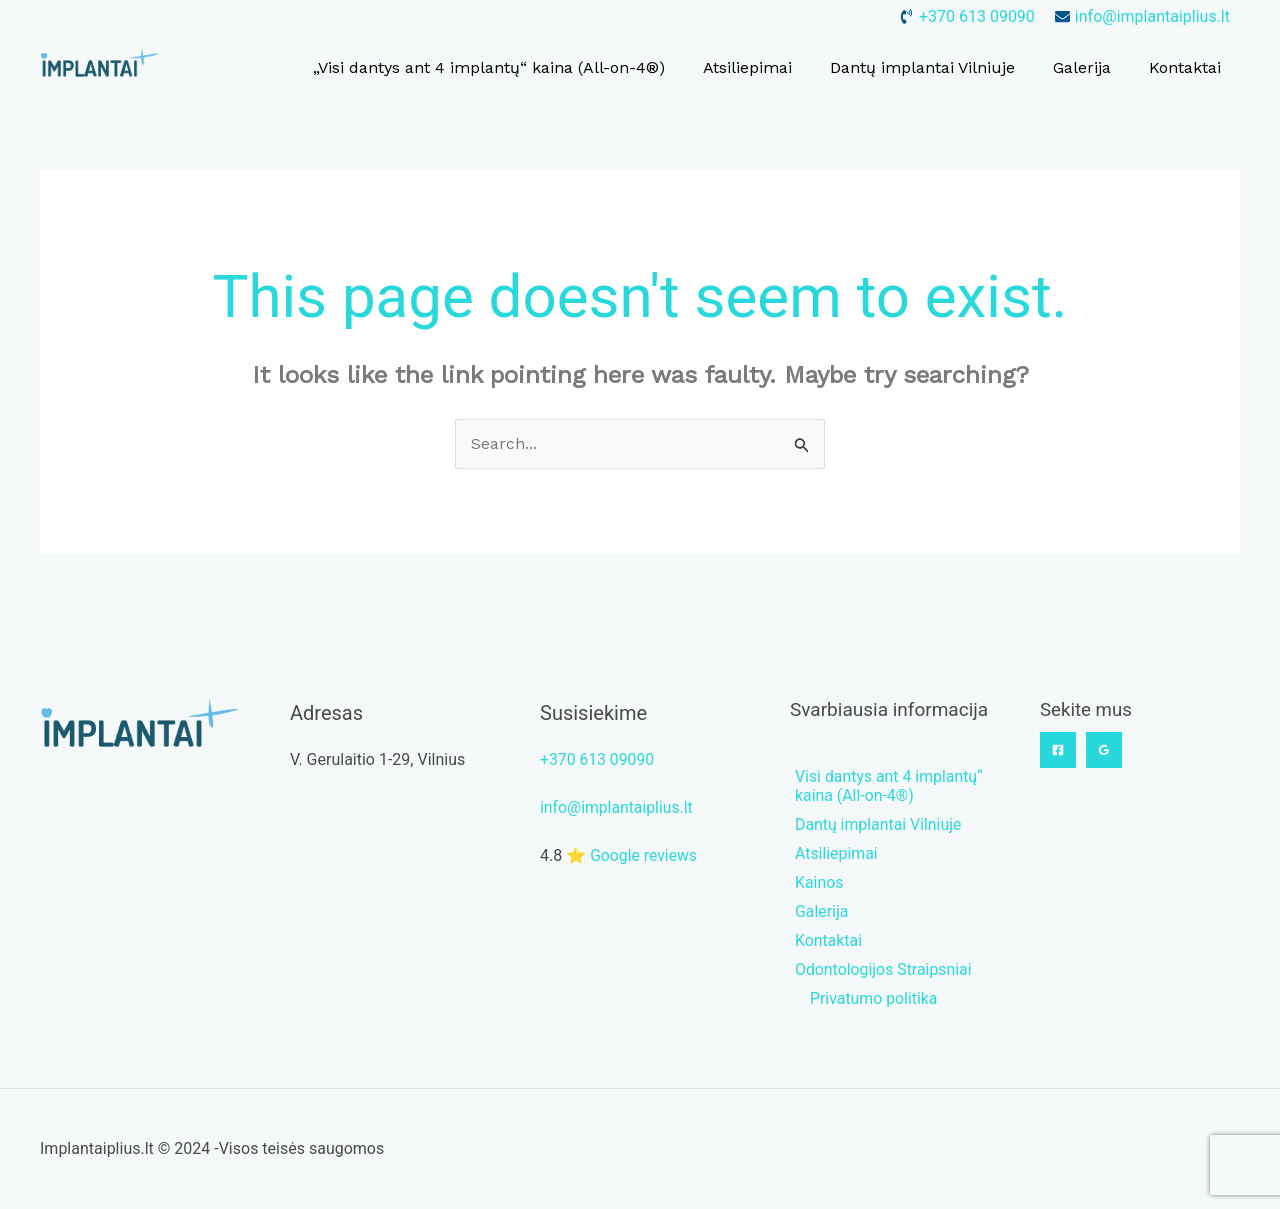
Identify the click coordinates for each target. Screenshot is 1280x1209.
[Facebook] (1058, 750)
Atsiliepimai (768, 67)
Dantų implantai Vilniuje (937, 67)
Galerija (1091, 67)
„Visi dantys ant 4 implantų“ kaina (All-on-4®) (516, 67)
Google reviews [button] (644, 855)
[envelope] (1142, 16)
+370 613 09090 (598, 759)
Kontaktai (1188, 67)
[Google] (1104, 750)
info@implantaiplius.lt (617, 807)
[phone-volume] (967, 16)
